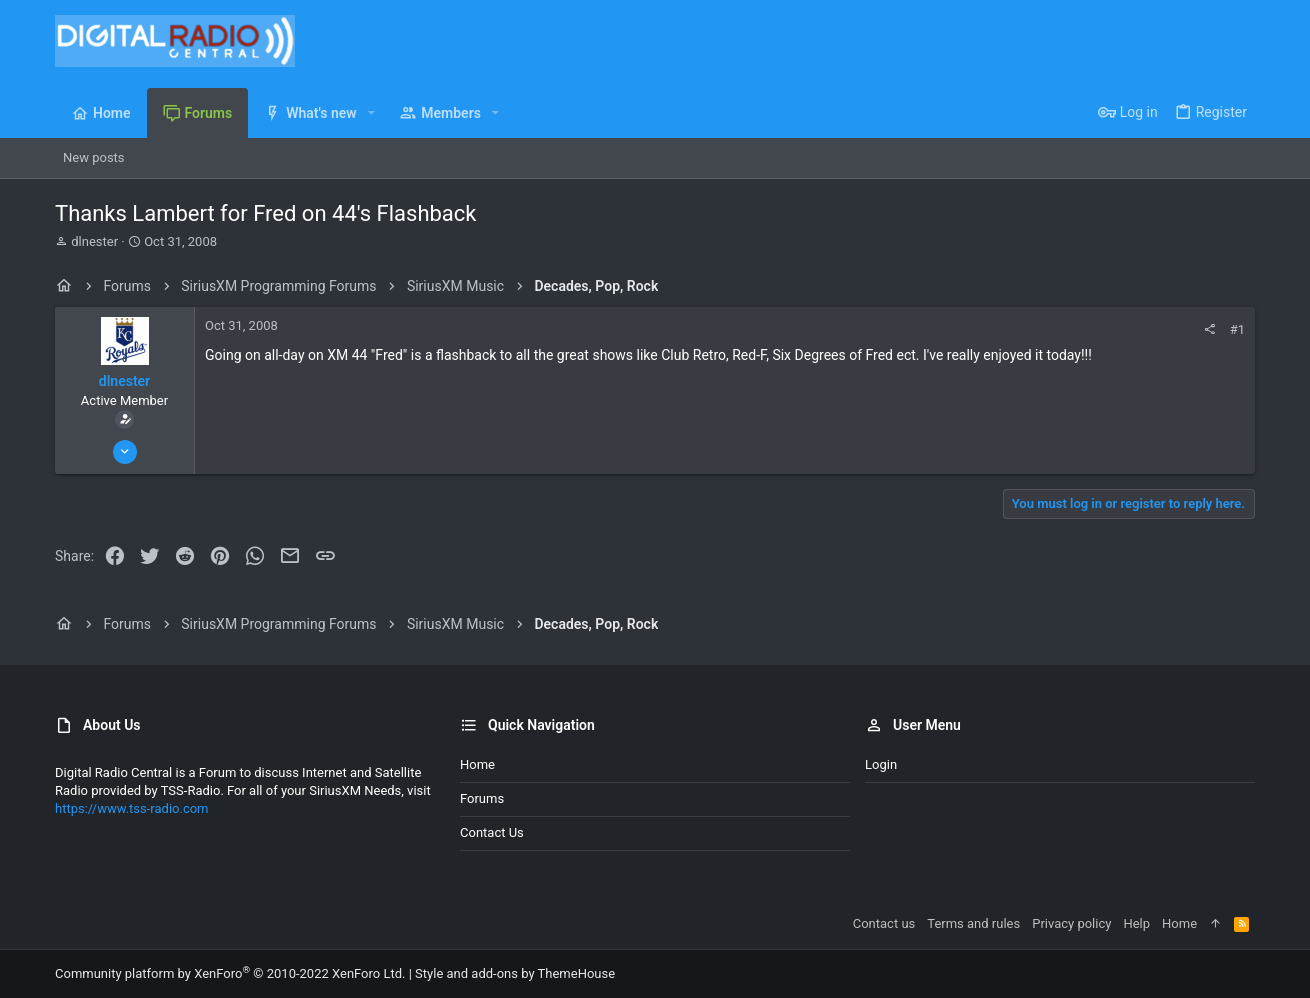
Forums (482, 798)
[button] (371, 113)
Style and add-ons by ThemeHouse (515, 973)
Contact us (492, 832)
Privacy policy (1071, 923)
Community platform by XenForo (230, 973)
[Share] (1209, 329)
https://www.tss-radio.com (132, 808)
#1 (1237, 329)
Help (1136, 923)
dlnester (94, 241)
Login (881, 764)
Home (477, 764)
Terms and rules (973, 923)
